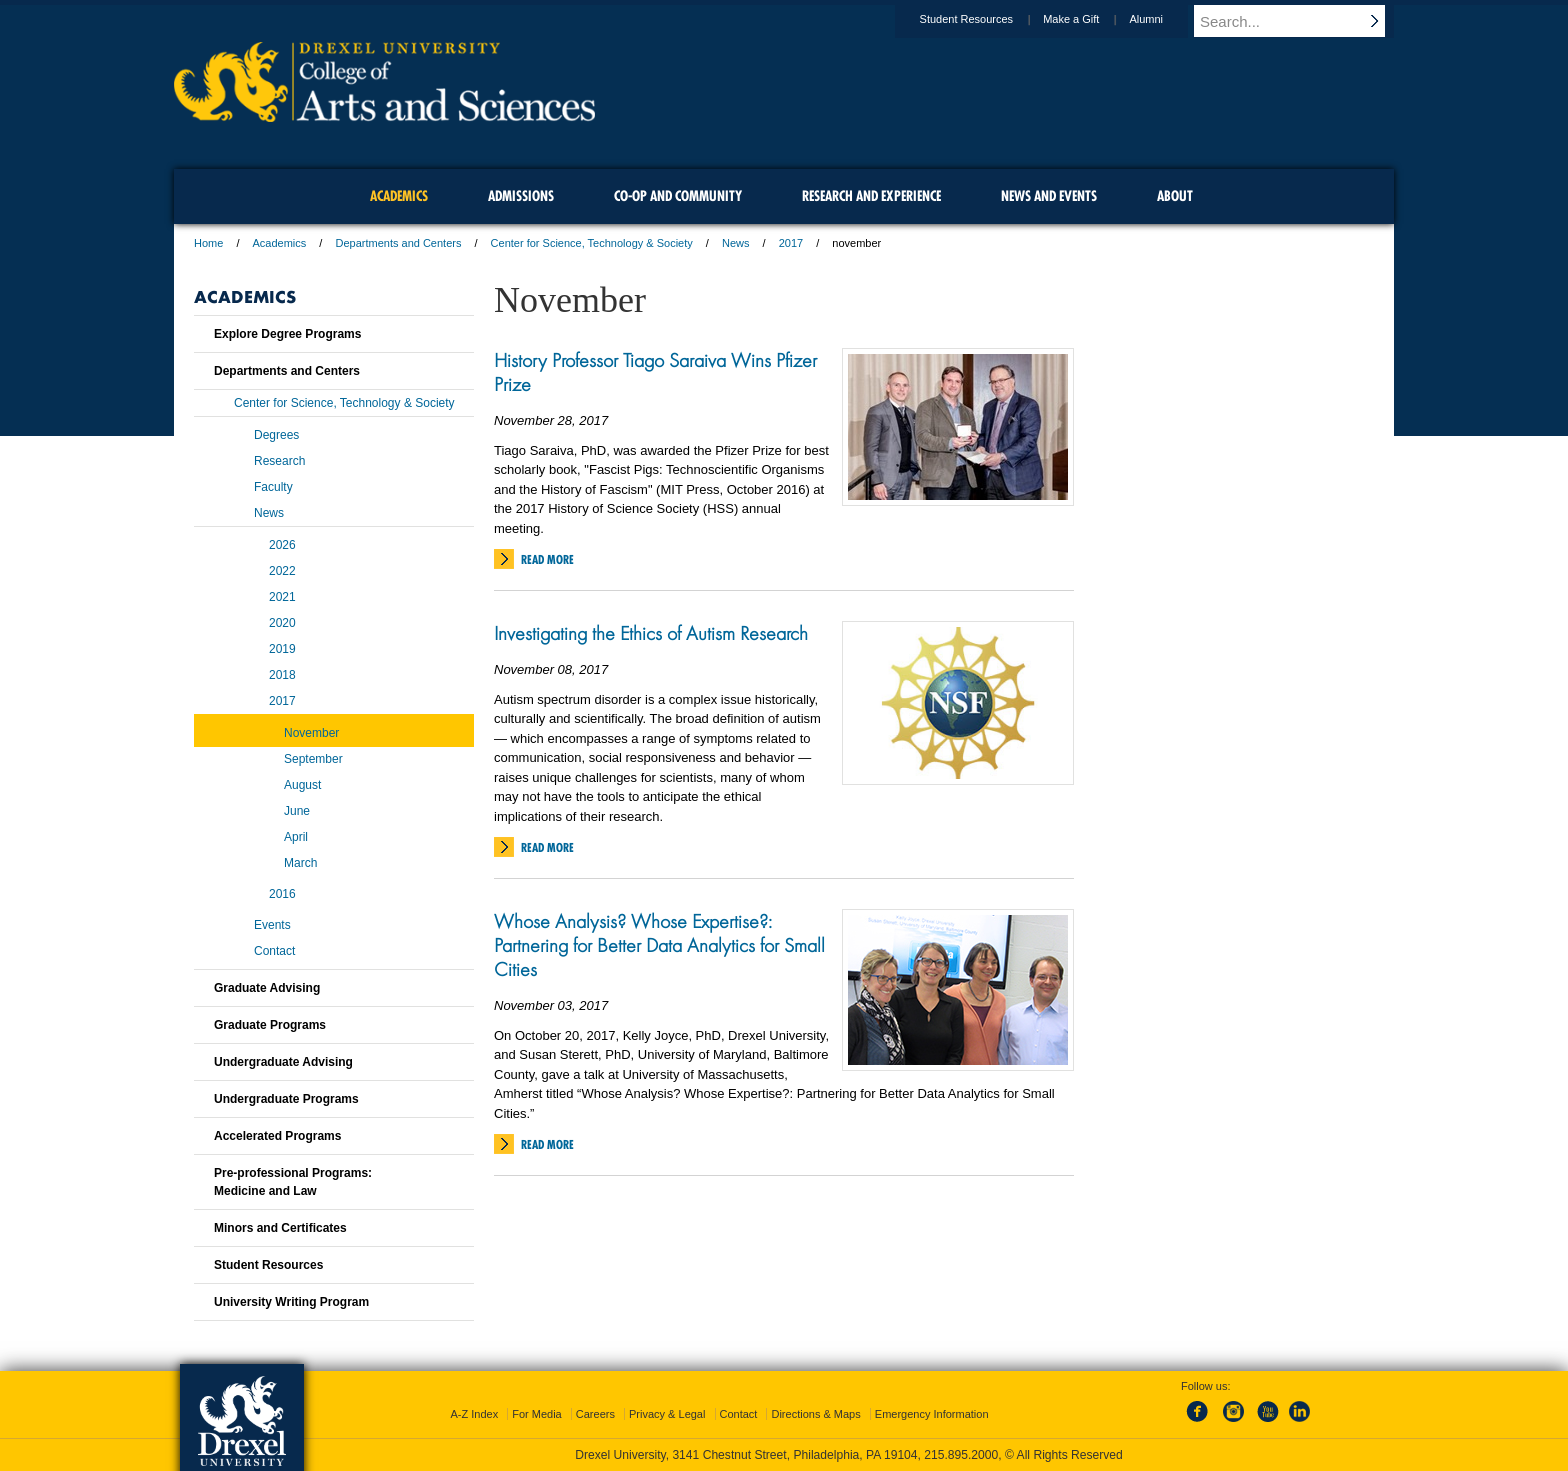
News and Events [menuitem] (1049, 196)
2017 (791, 243)
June (297, 811)
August (302, 785)
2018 (282, 675)
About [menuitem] (1175, 196)
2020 (282, 623)
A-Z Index (474, 1414)
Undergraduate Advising (283, 1062)
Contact (274, 951)
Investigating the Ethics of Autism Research (651, 633)
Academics (280, 243)
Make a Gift (1090, 19)
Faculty (273, 487)
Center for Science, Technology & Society (592, 243)
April (296, 837)
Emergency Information (932, 1414)
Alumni (1165, 19)
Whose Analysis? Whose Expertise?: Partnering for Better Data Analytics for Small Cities (659, 945)
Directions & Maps (815, 1414)
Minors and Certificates (280, 1228)
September (313, 759)
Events (272, 925)
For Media (537, 1414)
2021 (282, 597)
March (300, 863)
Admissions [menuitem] (521, 196)
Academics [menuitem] (399, 196)
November (311, 733)
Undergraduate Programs (286, 1099)
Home (208, 243)
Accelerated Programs (277, 1136)
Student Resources (986, 19)
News (736, 243)
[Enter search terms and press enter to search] (1303, 21)
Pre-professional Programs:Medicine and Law (293, 1182)
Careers (595, 1414)
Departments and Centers (398, 243)
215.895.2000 (961, 1455)
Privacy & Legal (667, 1414)
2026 (282, 545)
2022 (282, 571)
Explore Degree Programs (287, 334)
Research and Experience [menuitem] (871, 196)
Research (279, 461)
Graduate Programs (270, 1025)
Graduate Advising (267, 988)
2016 (282, 894)
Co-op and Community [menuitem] (678, 196)
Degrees (276, 435)
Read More (547, 559)
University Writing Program (291, 1302)
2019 (282, 649)
